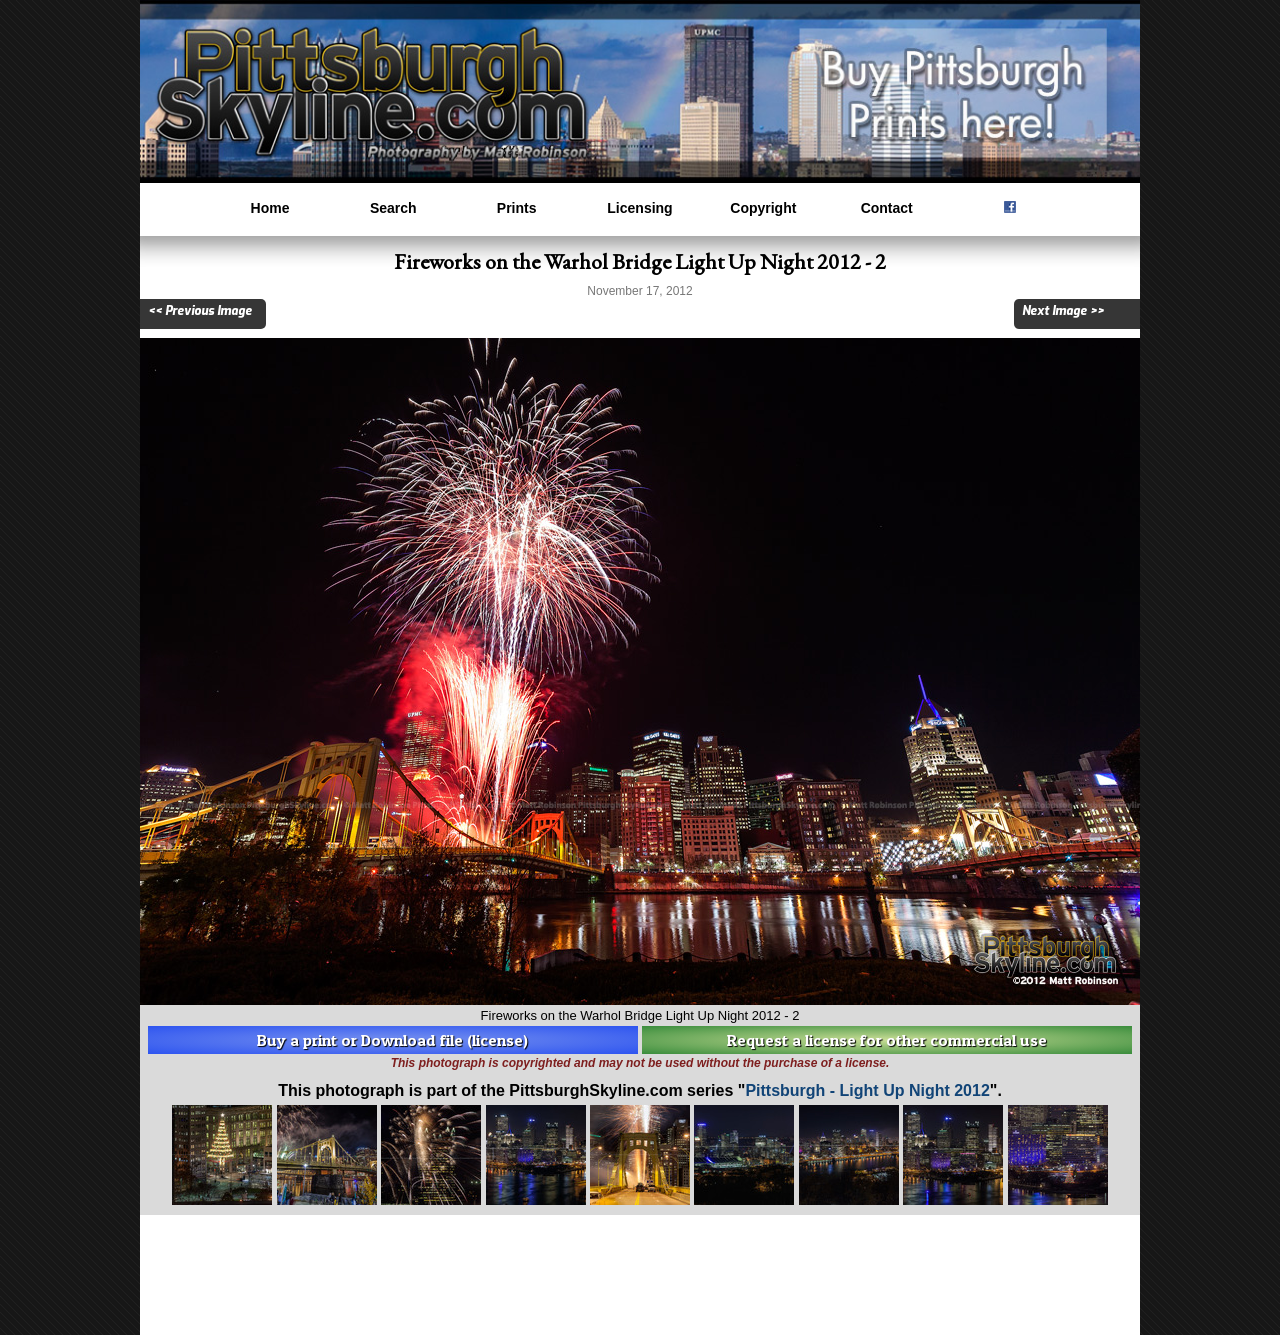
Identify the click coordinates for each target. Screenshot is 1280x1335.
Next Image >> (1063, 311)
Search (393, 208)
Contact (887, 208)
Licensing (639, 208)
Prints (517, 208)
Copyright (763, 208)
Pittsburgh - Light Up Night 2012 (867, 1090)
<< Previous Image (200, 311)
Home (270, 208)
